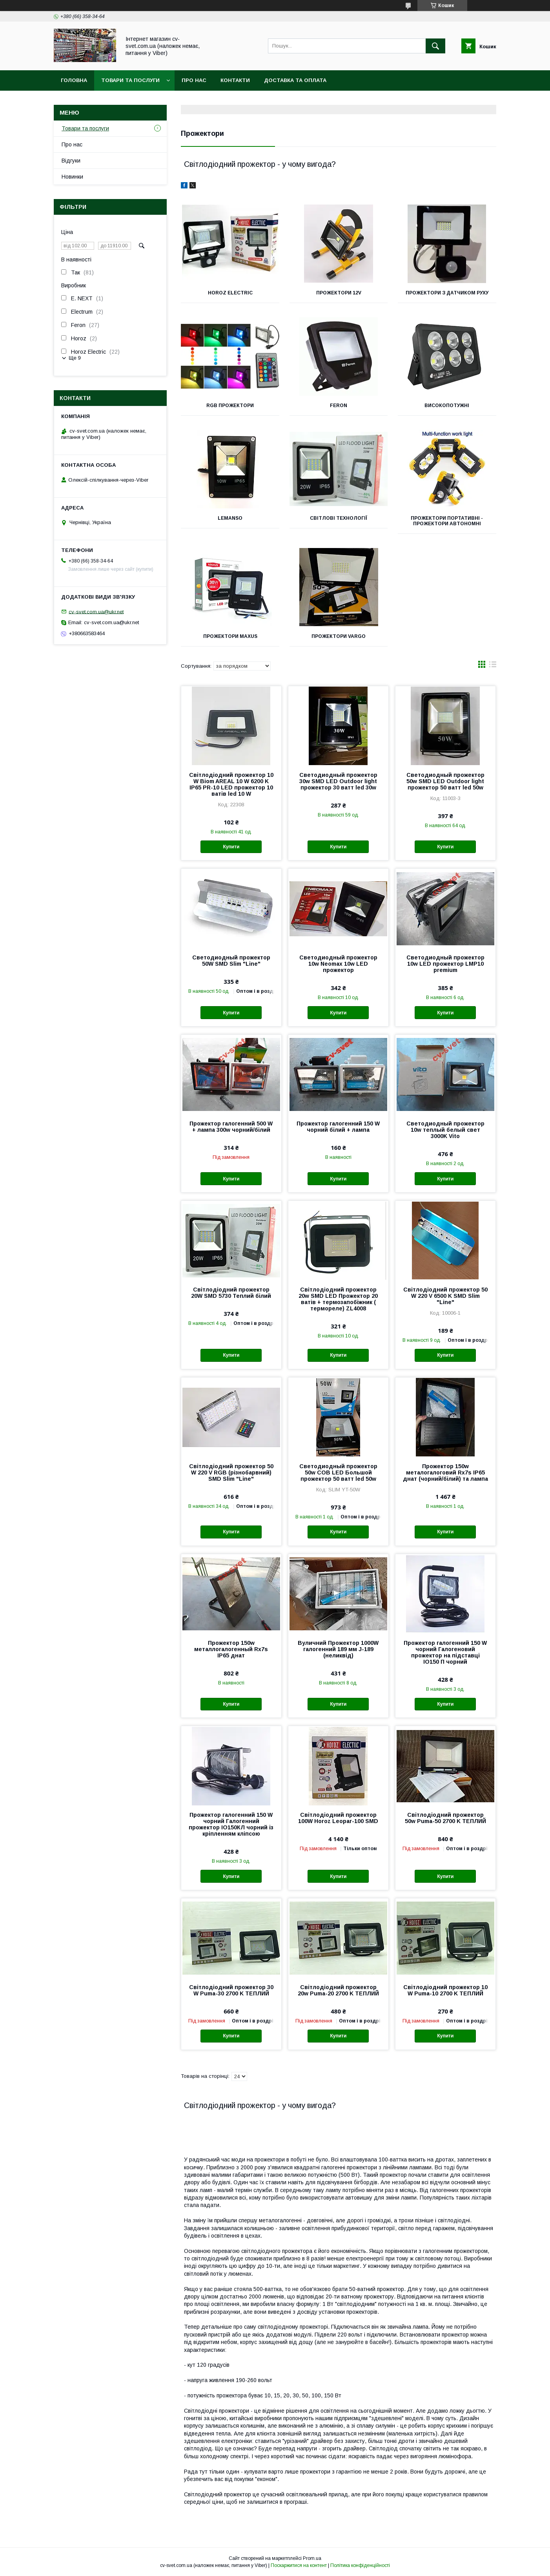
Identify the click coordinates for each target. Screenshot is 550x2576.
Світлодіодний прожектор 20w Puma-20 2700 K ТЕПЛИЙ (338, 1990)
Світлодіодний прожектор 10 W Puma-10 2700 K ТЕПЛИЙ (445, 1990)
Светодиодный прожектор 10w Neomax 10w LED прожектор (338, 963)
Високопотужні (446, 405)
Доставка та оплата (295, 80)
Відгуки (71, 160)
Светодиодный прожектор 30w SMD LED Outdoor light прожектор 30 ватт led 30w (338, 781)
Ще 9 (75, 358)
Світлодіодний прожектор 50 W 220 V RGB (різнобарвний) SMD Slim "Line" (231, 1472)
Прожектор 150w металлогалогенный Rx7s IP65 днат (231, 1649)
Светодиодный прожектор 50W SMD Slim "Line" (231, 960)
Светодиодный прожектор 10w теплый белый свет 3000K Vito (445, 1129)
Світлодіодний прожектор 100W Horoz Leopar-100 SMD (338, 1818)
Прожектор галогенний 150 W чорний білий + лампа (338, 1126)
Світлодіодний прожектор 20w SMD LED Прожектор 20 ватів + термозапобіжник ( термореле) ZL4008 (338, 1299)
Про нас (194, 80)
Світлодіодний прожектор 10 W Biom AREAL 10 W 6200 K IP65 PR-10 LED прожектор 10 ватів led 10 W (231, 784)
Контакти (235, 80)
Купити (231, 847)
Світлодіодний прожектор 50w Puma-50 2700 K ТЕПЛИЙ (445, 1818)
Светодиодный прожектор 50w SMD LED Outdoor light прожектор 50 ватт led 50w (445, 781)
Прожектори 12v (338, 293)
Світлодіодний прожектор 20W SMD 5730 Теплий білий (231, 1292)
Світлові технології (338, 518)
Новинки (72, 177)
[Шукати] (435, 45)
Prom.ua (312, 2558)
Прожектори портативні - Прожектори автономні (447, 520)
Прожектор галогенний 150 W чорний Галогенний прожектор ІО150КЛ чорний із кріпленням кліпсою (231, 1824)
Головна (74, 80)
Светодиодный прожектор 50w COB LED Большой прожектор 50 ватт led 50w (338, 1472)
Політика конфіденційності (360, 2565)
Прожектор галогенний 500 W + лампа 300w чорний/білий (231, 1126)
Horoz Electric (230, 293)
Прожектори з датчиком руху (447, 293)
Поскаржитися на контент (299, 2565)
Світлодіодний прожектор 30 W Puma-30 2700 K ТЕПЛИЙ (231, 1990)
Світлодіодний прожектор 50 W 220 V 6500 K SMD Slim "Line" (445, 1295)
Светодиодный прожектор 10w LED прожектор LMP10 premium (445, 963)
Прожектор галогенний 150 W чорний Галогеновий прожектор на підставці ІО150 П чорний (445, 1652)
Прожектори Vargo (338, 636)
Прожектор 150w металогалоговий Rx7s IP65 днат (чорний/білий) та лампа (445, 1472)
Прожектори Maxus (230, 636)
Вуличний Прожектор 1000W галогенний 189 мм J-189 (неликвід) (338, 1649)
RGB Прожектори (230, 405)
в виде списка (492, 666)
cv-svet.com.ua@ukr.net (96, 611)
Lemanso (230, 518)
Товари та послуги (130, 80)
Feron (338, 405)
